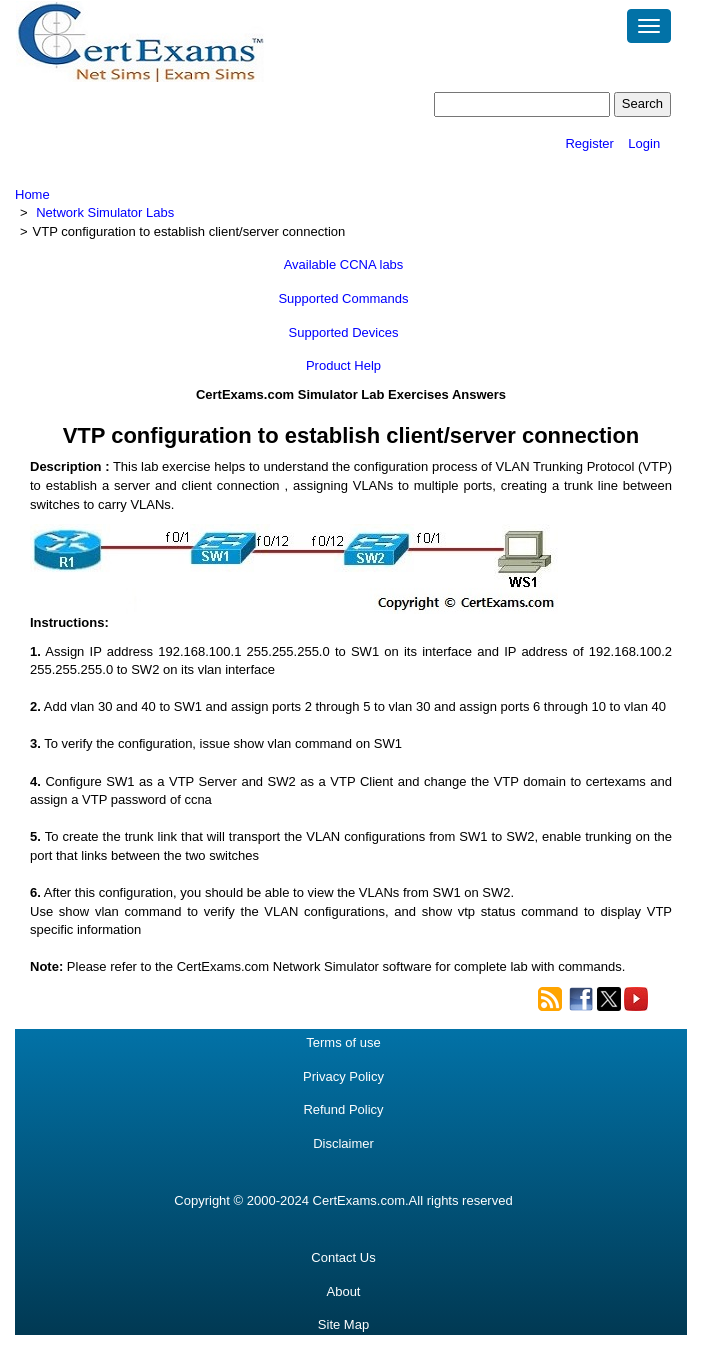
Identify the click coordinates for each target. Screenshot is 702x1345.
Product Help (343, 365)
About (344, 1291)
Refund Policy (343, 1109)
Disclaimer (343, 1143)
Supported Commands (343, 298)
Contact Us (343, 1257)
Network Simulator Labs (105, 212)
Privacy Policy (343, 1076)
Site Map (343, 1324)
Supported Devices (344, 332)
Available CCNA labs (344, 264)
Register (589, 143)
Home (32, 194)
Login (644, 143)
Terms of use (343, 1042)
